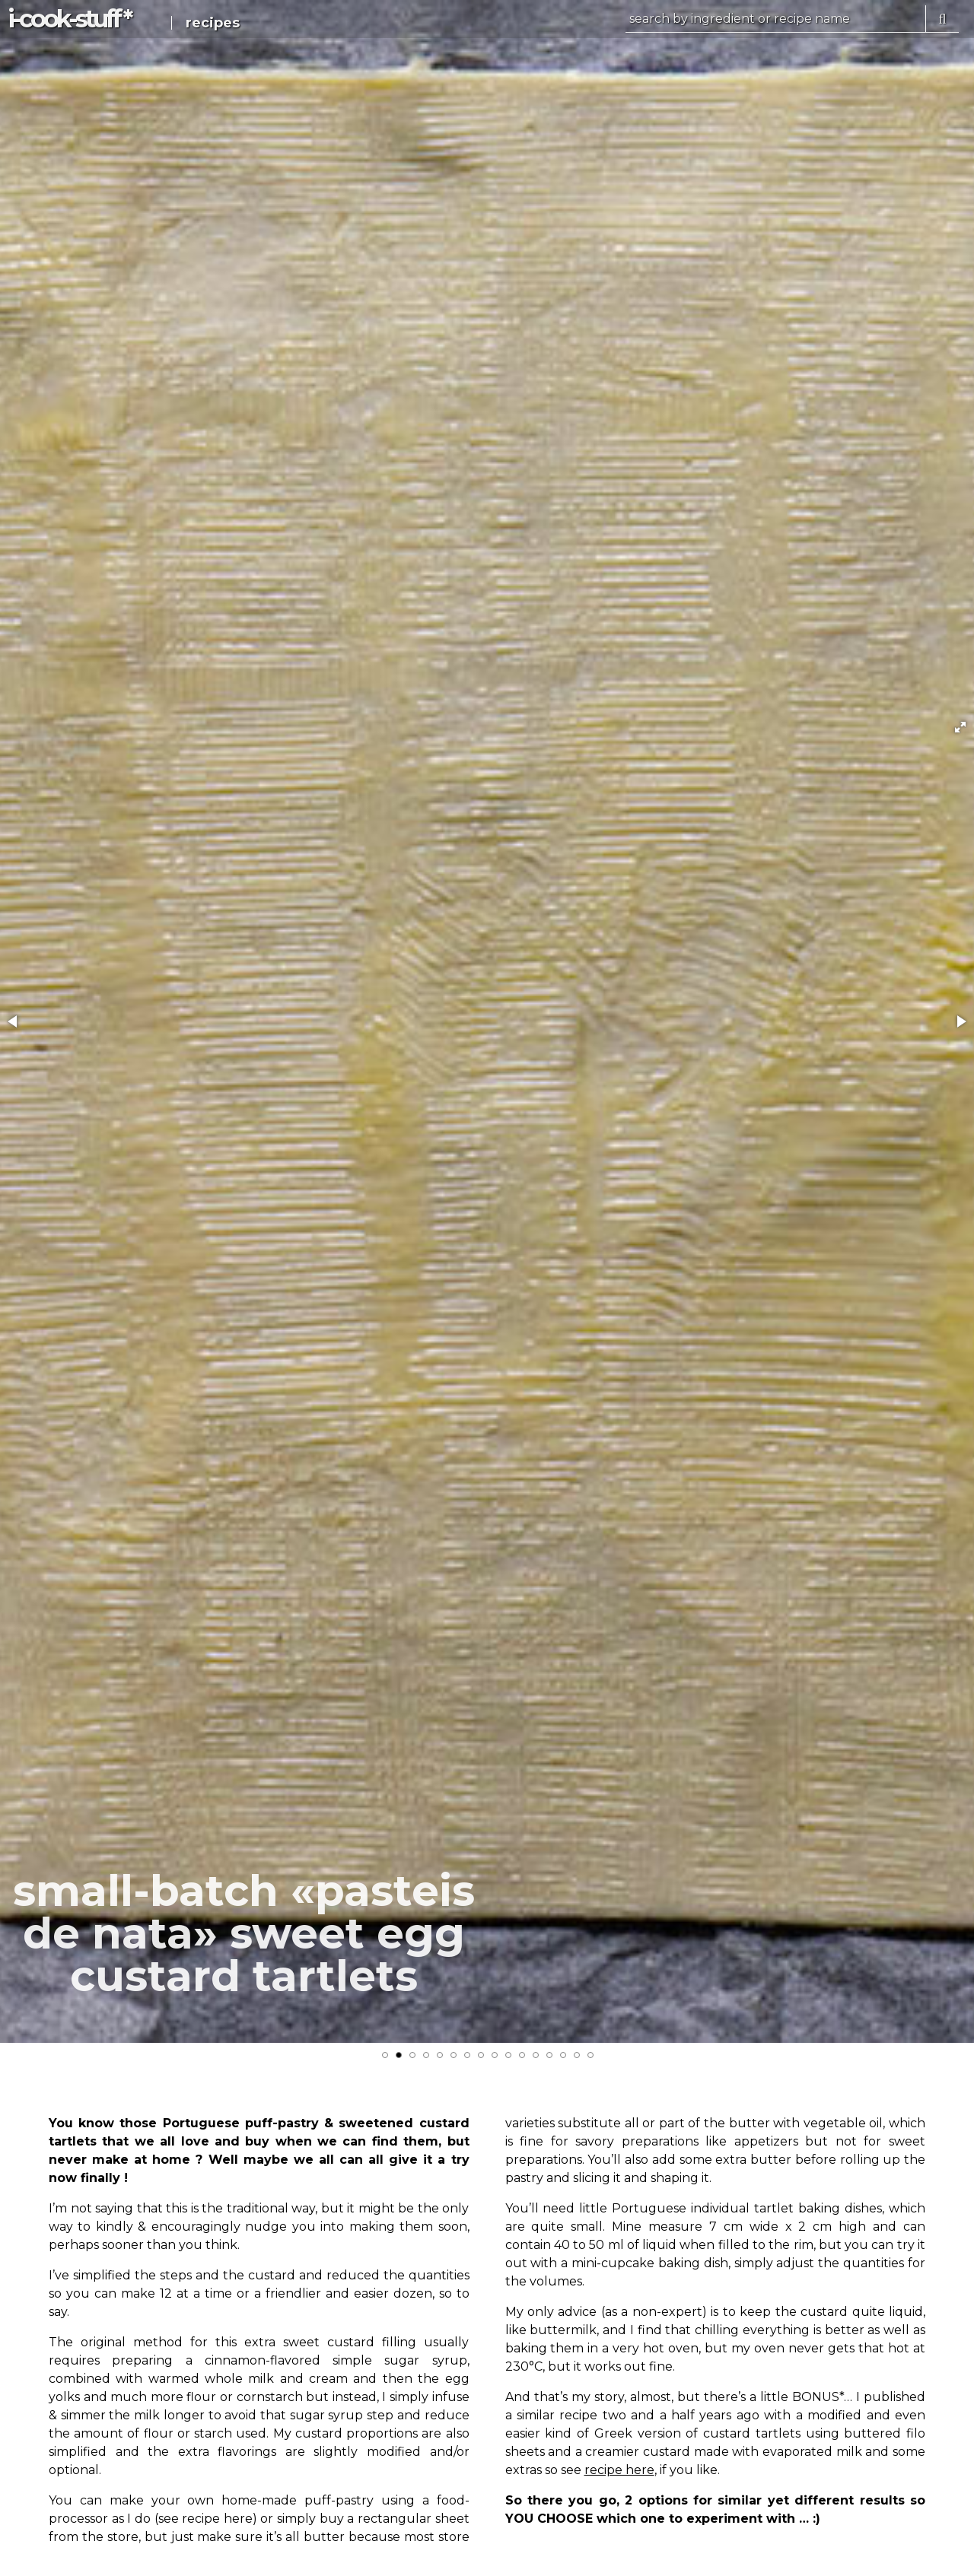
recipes (213, 23)
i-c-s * (69, 18)
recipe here (619, 2470)
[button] (960, 727)
